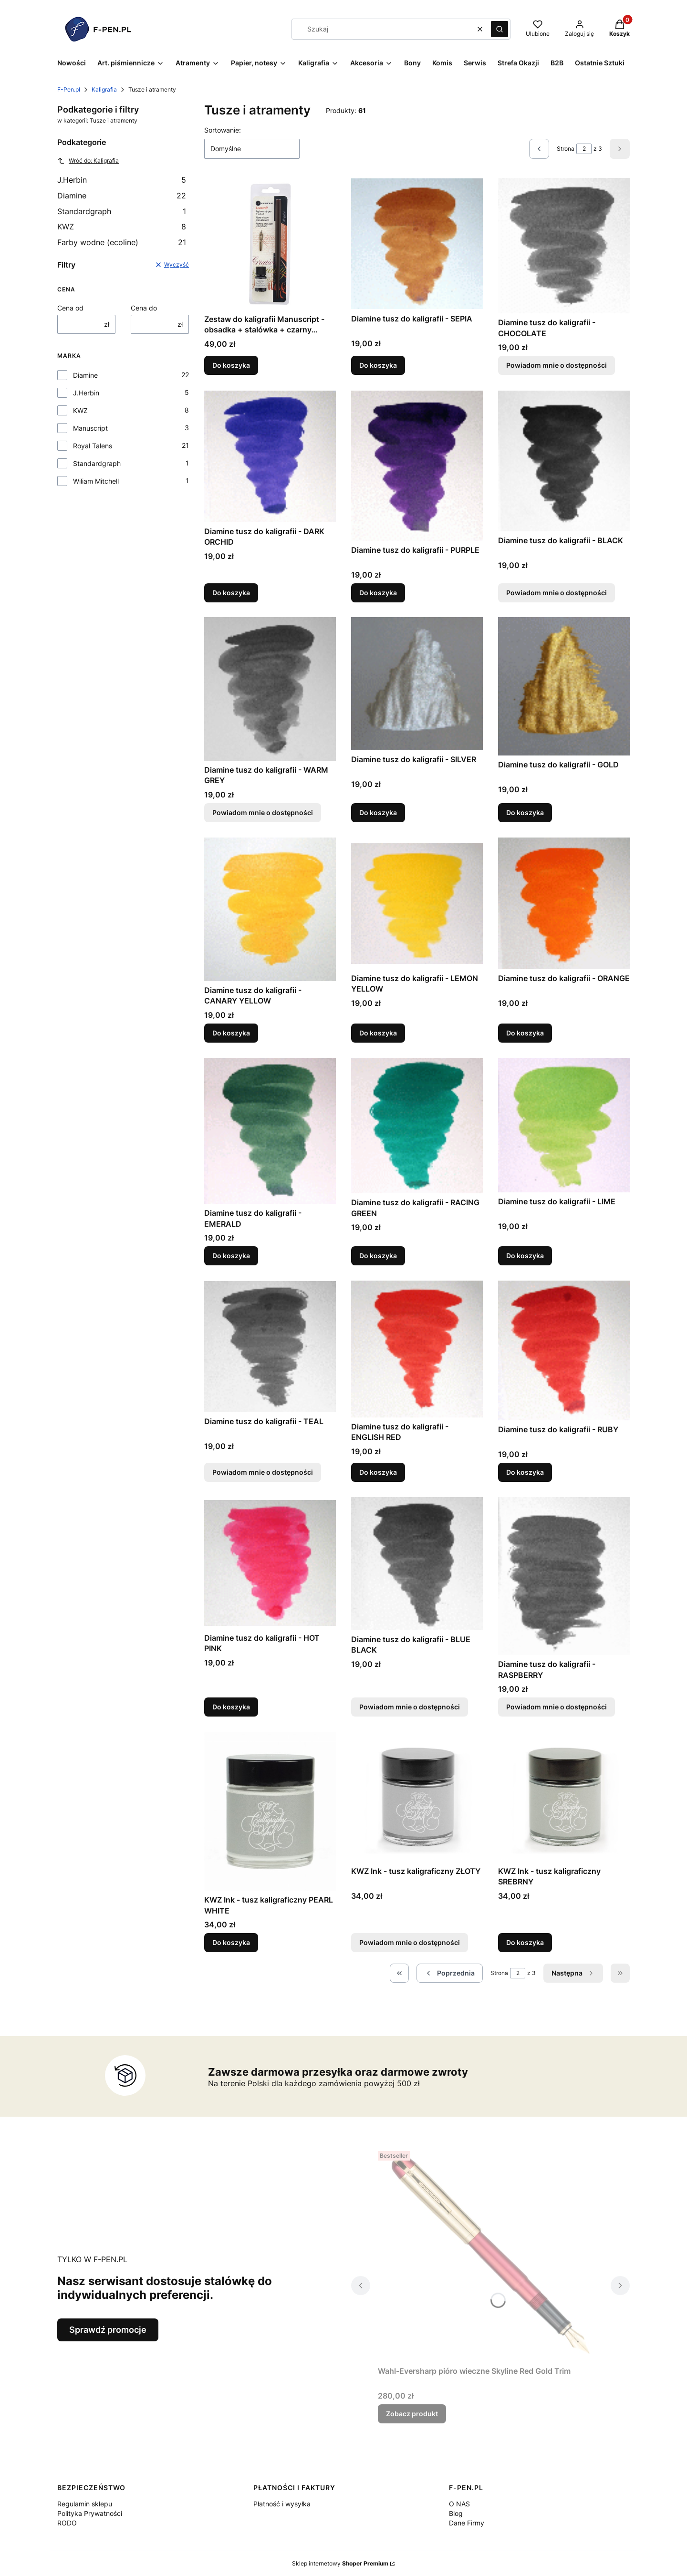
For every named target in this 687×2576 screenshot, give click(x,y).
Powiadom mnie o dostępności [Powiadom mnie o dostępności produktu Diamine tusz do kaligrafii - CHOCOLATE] (556, 366)
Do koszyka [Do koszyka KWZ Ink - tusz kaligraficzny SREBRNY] (525, 1942)
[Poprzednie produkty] (449, 1973)
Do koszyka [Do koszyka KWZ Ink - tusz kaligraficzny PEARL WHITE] (231, 1942)
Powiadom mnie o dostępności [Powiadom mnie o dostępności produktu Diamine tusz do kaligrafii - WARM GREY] (262, 812)
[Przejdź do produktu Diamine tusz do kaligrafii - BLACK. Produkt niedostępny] (564, 461)
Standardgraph (121, 211)
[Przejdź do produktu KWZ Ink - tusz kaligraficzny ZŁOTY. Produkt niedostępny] (417, 1797)
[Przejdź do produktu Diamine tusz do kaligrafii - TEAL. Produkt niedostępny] (270, 1346)
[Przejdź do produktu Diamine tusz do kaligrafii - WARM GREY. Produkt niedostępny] (270, 689)
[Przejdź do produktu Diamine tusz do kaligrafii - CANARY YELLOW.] (270, 909)
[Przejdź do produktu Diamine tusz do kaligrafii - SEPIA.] (417, 244)
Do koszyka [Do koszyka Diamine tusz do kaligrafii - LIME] (525, 1256)
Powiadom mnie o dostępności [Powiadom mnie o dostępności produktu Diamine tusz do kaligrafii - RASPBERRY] (556, 1707)
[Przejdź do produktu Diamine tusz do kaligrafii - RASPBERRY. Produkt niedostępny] (564, 1576)
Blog (456, 2513)
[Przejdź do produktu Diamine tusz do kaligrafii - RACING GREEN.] (417, 1125)
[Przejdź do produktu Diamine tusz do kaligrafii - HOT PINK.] (270, 1563)
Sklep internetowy (340, 2563)
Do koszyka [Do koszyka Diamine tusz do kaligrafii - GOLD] (525, 812)
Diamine (121, 195)
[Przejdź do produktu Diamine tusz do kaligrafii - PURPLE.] (417, 466)
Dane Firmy (466, 2523)
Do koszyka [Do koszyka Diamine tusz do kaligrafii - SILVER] (378, 812)
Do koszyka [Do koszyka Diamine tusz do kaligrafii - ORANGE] (525, 1033)
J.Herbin (121, 180)
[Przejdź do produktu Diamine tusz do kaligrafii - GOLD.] (564, 686)
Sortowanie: (222, 130)
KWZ (121, 226)
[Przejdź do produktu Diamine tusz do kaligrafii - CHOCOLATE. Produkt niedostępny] (564, 245)
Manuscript (90, 428)
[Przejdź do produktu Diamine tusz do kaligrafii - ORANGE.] (564, 903)
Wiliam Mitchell (96, 481)
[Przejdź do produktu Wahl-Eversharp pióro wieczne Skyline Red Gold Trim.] (490, 2254)
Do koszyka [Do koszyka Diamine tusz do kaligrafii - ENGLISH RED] (378, 1472)
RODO (67, 2523)
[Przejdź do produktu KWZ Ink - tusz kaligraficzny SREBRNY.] (564, 1797)
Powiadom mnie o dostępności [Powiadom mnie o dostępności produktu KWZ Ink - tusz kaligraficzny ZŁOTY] (409, 1942)
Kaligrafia (104, 89)
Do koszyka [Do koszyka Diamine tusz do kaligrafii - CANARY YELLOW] (231, 1033)
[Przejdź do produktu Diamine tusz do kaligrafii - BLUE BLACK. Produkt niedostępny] (417, 1563)
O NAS (459, 2504)
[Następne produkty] (573, 1973)
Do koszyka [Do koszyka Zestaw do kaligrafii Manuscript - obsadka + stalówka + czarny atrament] (231, 366)
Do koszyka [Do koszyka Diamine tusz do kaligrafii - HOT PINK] (231, 1707)
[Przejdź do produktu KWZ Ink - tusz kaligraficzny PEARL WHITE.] (270, 1811)
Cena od (70, 308)
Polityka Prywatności (89, 2513)
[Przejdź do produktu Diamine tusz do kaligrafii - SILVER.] (417, 683)
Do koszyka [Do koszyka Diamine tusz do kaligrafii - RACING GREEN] (378, 1256)
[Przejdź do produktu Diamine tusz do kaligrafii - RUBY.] (564, 1350)
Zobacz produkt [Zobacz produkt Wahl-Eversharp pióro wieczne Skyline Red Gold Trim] (412, 2414)
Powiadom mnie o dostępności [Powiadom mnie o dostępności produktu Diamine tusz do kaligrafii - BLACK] (556, 592)
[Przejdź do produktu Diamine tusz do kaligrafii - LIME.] (564, 1125)
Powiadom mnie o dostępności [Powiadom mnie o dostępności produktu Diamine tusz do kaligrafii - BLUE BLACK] (409, 1707)
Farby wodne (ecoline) (121, 242)
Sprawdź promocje (107, 2330)
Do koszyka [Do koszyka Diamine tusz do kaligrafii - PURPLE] (378, 592)
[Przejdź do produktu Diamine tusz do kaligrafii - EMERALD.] (270, 1131)
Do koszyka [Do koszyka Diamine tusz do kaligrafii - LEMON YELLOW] (378, 1033)
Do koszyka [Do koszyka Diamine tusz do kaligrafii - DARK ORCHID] (231, 592)
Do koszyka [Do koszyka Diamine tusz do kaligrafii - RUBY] (525, 1472)
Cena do (144, 308)
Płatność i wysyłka (282, 2504)
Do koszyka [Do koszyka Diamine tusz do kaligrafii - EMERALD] (231, 1256)
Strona (565, 148)
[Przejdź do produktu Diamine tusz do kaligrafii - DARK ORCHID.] (270, 456)
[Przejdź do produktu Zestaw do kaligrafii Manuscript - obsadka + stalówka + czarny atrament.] (270, 244)
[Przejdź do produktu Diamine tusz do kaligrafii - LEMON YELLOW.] (417, 903)
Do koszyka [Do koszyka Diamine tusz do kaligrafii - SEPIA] (378, 366)
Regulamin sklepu (84, 2504)
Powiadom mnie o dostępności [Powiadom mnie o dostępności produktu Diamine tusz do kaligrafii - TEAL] (262, 1472)
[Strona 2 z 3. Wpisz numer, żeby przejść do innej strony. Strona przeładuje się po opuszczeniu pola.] (584, 149)
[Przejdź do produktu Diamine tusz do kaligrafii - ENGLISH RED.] (417, 1349)
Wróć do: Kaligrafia (88, 161)
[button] (499, 29)
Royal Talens (92, 446)
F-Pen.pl (68, 89)
